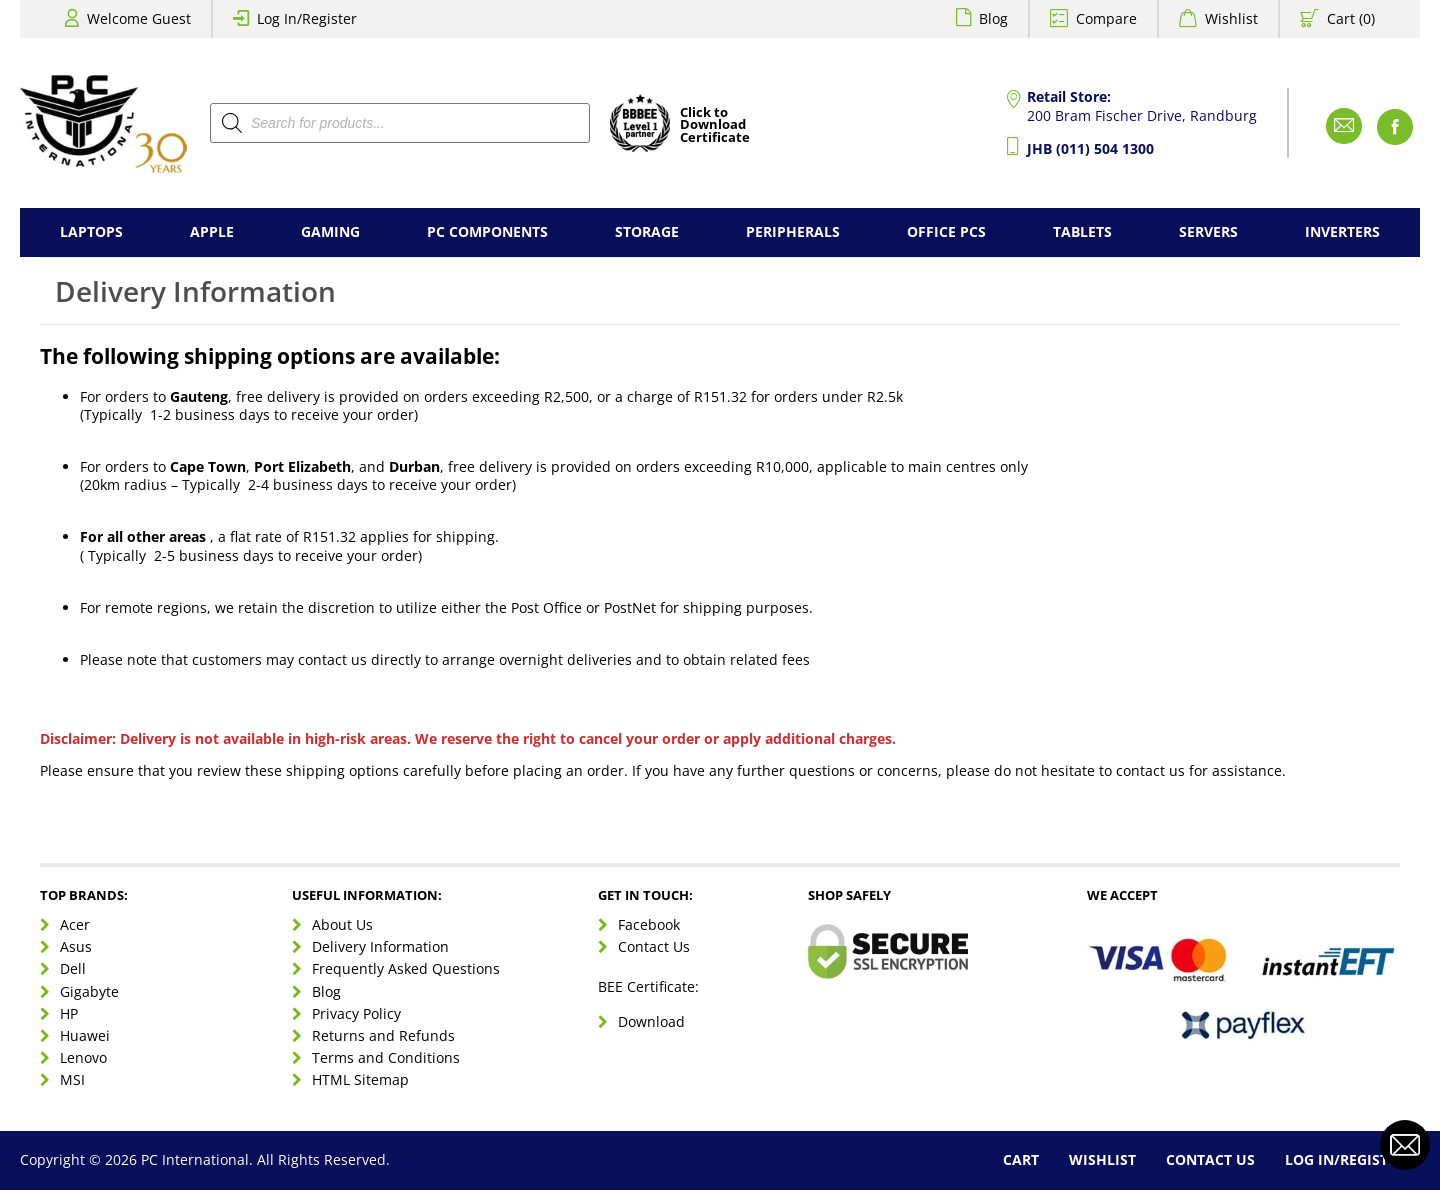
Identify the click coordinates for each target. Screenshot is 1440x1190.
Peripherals (793, 231)
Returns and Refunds (383, 1035)
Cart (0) (1351, 18)
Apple (212, 231)
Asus (76, 946)
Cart (1021, 1159)
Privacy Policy (356, 1013)
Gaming (330, 231)
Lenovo (83, 1057)
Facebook (649, 924)
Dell (73, 968)
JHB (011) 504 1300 (1090, 148)
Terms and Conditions (386, 1057)
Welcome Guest (139, 18)
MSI (72, 1079)
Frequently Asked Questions (406, 968)
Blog (993, 18)
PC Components (487, 231)
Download (651, 1021)
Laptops (91, 231)
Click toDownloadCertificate (715, 126)
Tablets (1082, 231)
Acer (75, 924)
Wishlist (1231, 18)
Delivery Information (380, 946)
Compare (1106, 18)
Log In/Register (307, 18)
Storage (647, 231)
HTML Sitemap (360, 1079)
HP (69, 1013)
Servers (1208, 231)
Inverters (1342, 231)
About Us (342, 924)
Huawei (85, 1035)
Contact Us (654, 946)
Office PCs (946, 231)
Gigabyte (89, 991)
